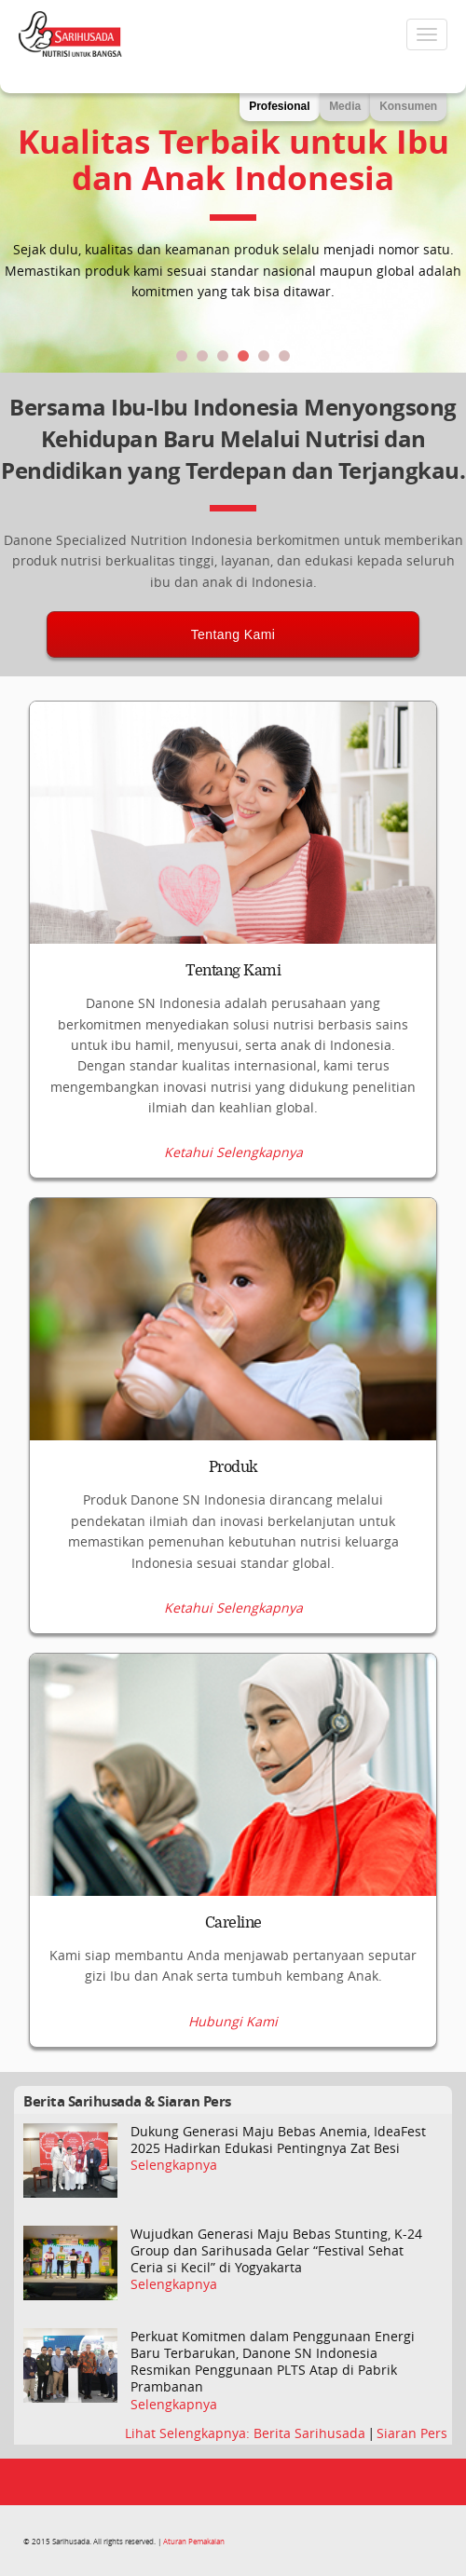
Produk (233, 1467)
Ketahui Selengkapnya (233, 1152)
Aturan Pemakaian (194, 2541)
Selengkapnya (173, 2165)
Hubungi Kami (233, 2021)
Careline (233, 1923)
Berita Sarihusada (311, 2433)
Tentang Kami (233, 634)
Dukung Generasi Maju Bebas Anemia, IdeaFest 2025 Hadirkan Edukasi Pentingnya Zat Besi (278, 2140)
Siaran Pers (412, 2433)
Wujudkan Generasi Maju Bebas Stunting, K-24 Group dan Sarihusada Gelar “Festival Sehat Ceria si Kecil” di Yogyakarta (276, 2251)
